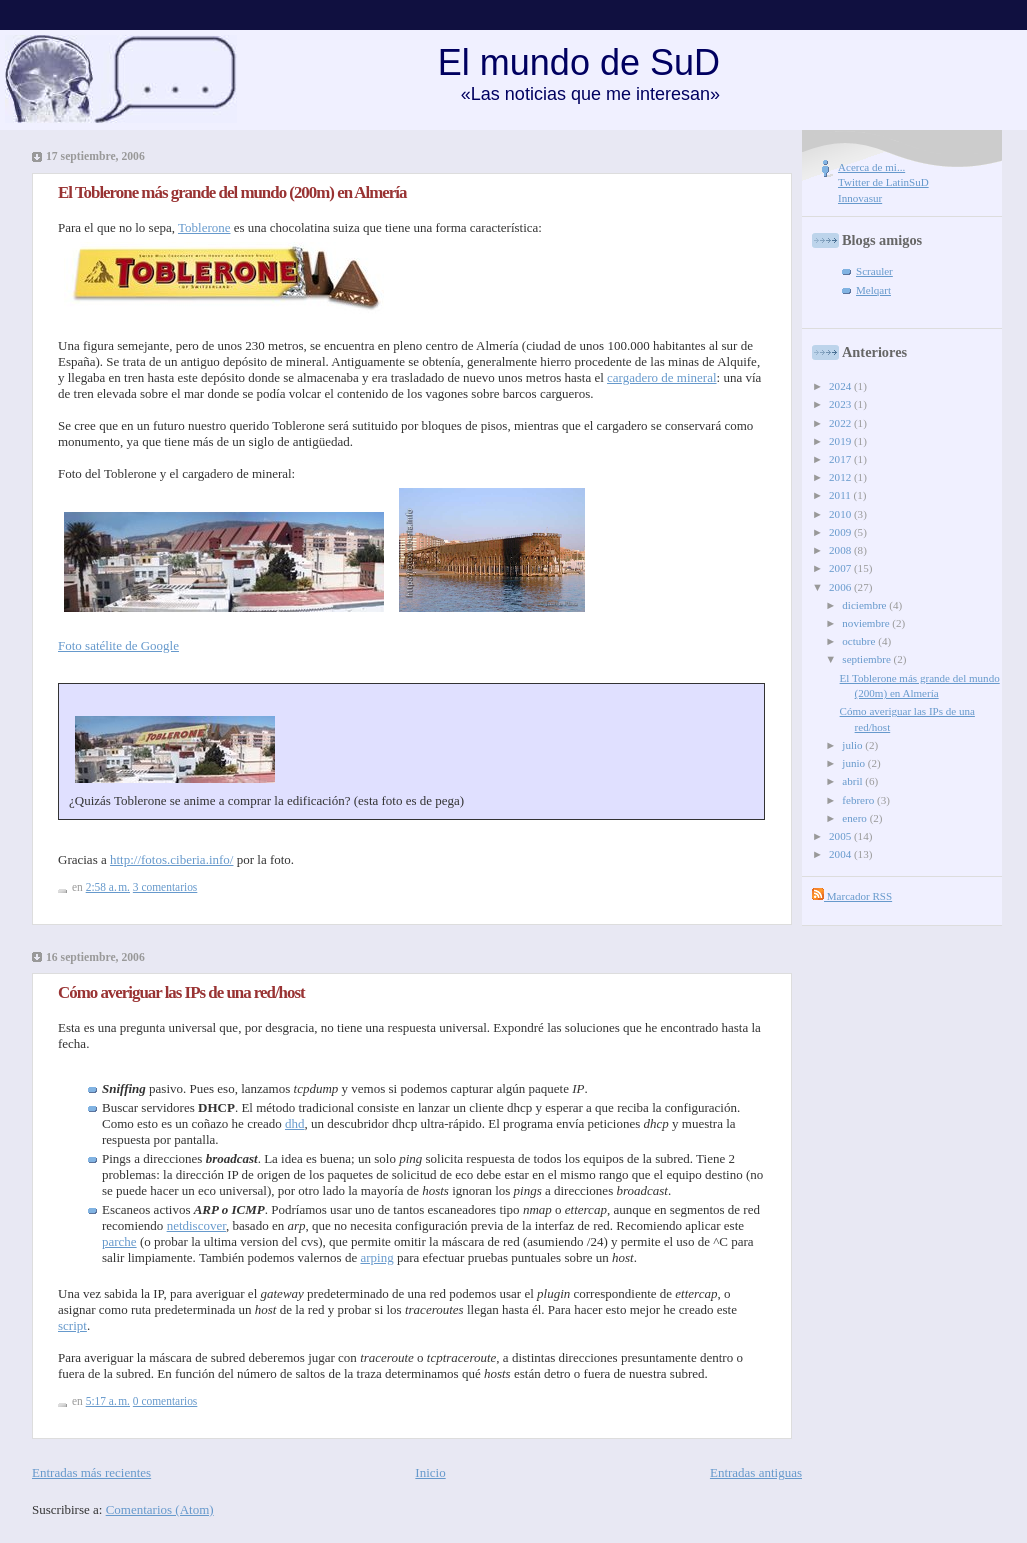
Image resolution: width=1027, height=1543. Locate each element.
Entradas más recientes (91, 1472)
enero (855, 818)
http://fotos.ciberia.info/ (171, 859)
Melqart (873, 290)
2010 (841, 514)
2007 (841, 568)
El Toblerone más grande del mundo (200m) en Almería (232, 192)
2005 (841, 836)
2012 (841, 477)
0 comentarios (165, 1401)
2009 (841, 532)
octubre (860, 641)
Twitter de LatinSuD (883, 182)
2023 (841, 404)
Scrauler (874, 271)
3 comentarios (165, 887)
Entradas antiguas (756, 1472)
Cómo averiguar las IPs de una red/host (181, 992)
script (72, 1325)
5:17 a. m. (108, 1401)
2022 (841, 423)
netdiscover (196, 1225)
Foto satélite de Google (118, 645)
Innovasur (860, 198)
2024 (841, 386)
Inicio (430, 1472)
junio (854, 763)
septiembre (867, 659)
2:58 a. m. (108, 887)
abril (853, 781)
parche (119, 1241)
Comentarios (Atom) (160, 1509)
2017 (841, 459)
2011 (841, 495)
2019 (841, 441)
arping (376, 1257)
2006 (841, 587)
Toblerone (204, 227)
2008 (841, 550)
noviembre (867, 623)
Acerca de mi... (871, 167)
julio (853, 745)
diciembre (865, 605)
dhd (295, 1123)
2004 (841, 854)
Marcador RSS (852, 896)
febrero (859, 800)
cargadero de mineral (661, 377)
